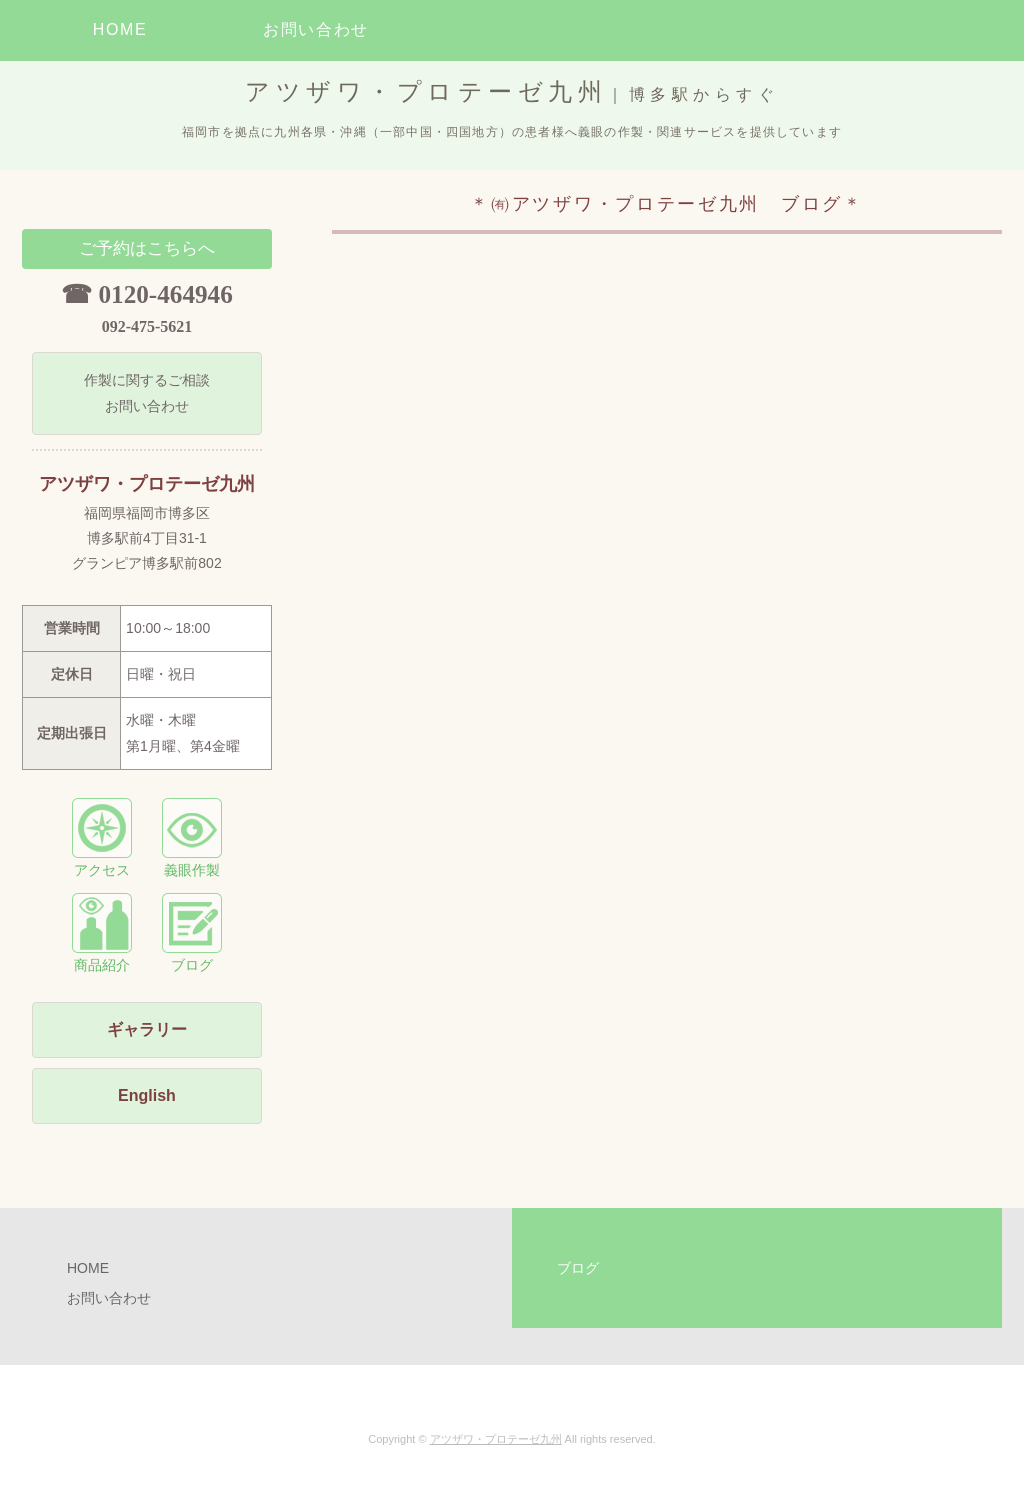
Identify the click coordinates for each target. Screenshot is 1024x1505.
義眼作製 (192, 838)
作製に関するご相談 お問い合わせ (147, 392)
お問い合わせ (316, 29)
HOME (120, 29)
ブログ (192, 933)
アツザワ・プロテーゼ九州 (496, 1439)
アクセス (102, 838)
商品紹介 (102, 933)
